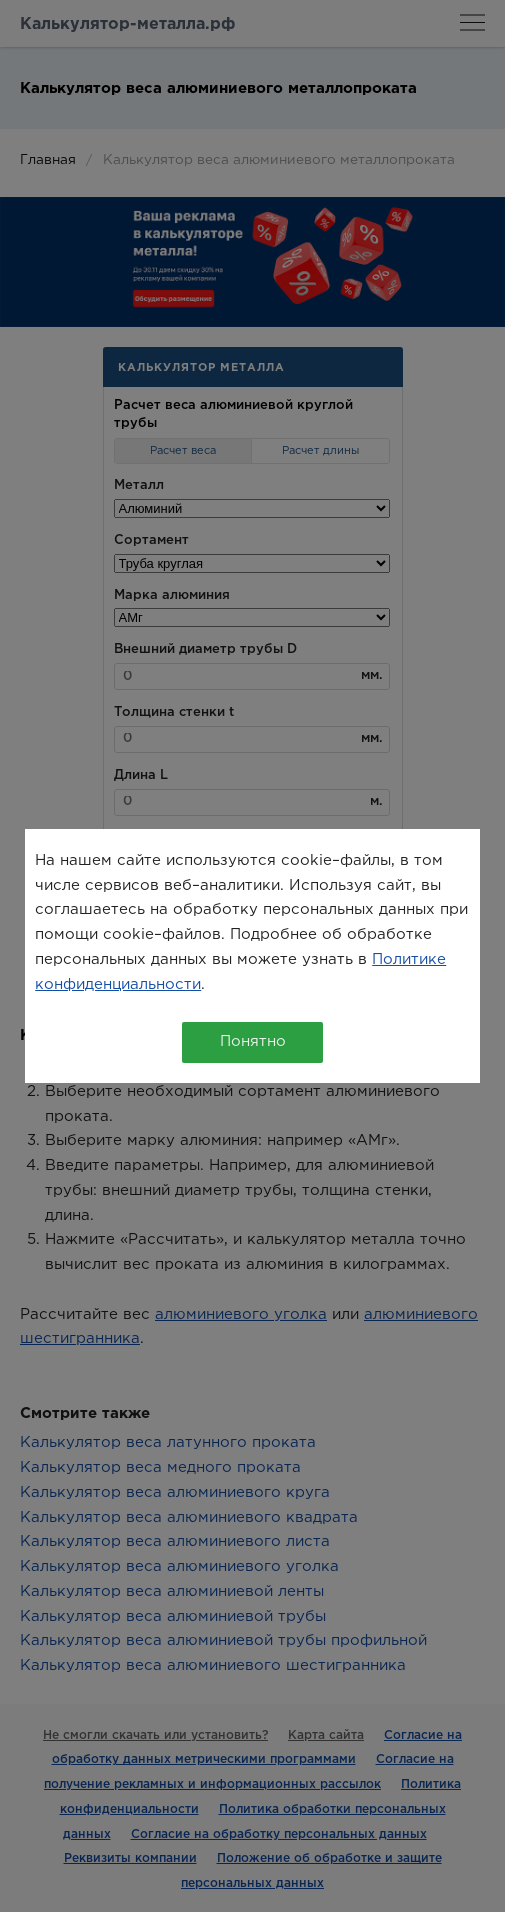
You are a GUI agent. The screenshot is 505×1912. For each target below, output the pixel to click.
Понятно (253, 1041)
